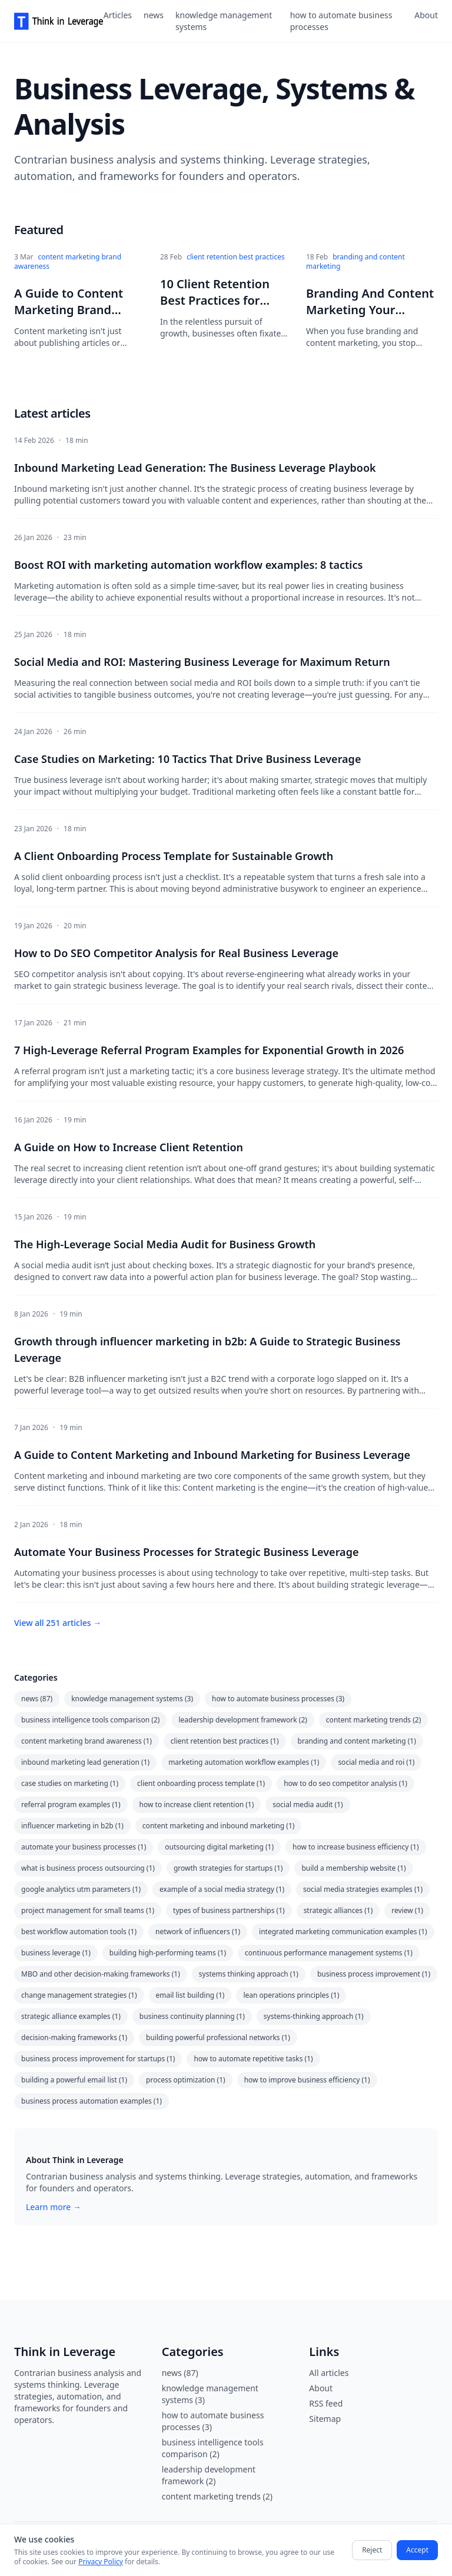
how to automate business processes (341, 20)
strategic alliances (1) (338, 1910)
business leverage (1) (56, 1953)
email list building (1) (190, 1995)
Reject (372, 2550)
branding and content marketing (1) (357, 1741)
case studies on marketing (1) (69, 1783)
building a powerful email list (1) (74, 2080)
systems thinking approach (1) (248, 1974)
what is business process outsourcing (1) (88, 1868)
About (426, 15)
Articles (118, 15)
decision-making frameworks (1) (74, 2037)
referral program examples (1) (71, 1804)
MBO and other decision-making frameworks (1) (100, 1974)
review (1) (407, 1910)
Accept (417, 2550)
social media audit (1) (307, 1804)
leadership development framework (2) (242, 1720)
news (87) (36, 1699)
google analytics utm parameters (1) (81, 1889)
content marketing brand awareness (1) (86, 1741)
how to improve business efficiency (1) (307, 2080)
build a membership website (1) (353, 1868)
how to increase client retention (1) (196, 1804)
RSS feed (326, 2403)
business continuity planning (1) (192, 2016)
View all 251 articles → (57, 1622)
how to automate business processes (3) (278, 1699)
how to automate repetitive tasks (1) (253, 2059)
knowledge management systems (223, 20)
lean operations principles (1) (291, 1995)
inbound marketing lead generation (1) (85, 1762)
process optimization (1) (185, 2080)
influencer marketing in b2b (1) (72, 1826)
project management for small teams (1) (87, 1910)
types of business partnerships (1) (229, 1910)
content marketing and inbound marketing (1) (218, 1826)
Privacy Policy (100, 2562)
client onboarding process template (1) (201, 1783)
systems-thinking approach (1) (314, 2016)
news (154, 15)
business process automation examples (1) (91, 2101)
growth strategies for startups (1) (228, 1868)
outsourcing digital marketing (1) (219, 1847)
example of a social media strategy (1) (221, 1889)
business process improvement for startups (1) (98, 2059)
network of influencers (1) (197, 1932)
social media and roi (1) (376, 1762)
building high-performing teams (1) (167, 1953)
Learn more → (53, 2206)
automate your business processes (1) (83, 1847)
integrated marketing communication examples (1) (343, 1932)
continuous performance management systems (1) (329, 1953)
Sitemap (325, 2418)
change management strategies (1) (79, 1995)
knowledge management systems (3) (132, 1699)
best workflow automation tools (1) (79, 1932)
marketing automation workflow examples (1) (243, 1762)
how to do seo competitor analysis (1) (345, 1783)
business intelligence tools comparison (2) (90, 1720)
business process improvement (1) (373, 1974)
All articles (328, 2372)
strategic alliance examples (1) (71, 2016)
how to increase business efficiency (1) (356, 1847)
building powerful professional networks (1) (218, 2037)
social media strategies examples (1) (363, 1889)
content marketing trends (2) (373, 1720)
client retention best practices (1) (225, 1741)
